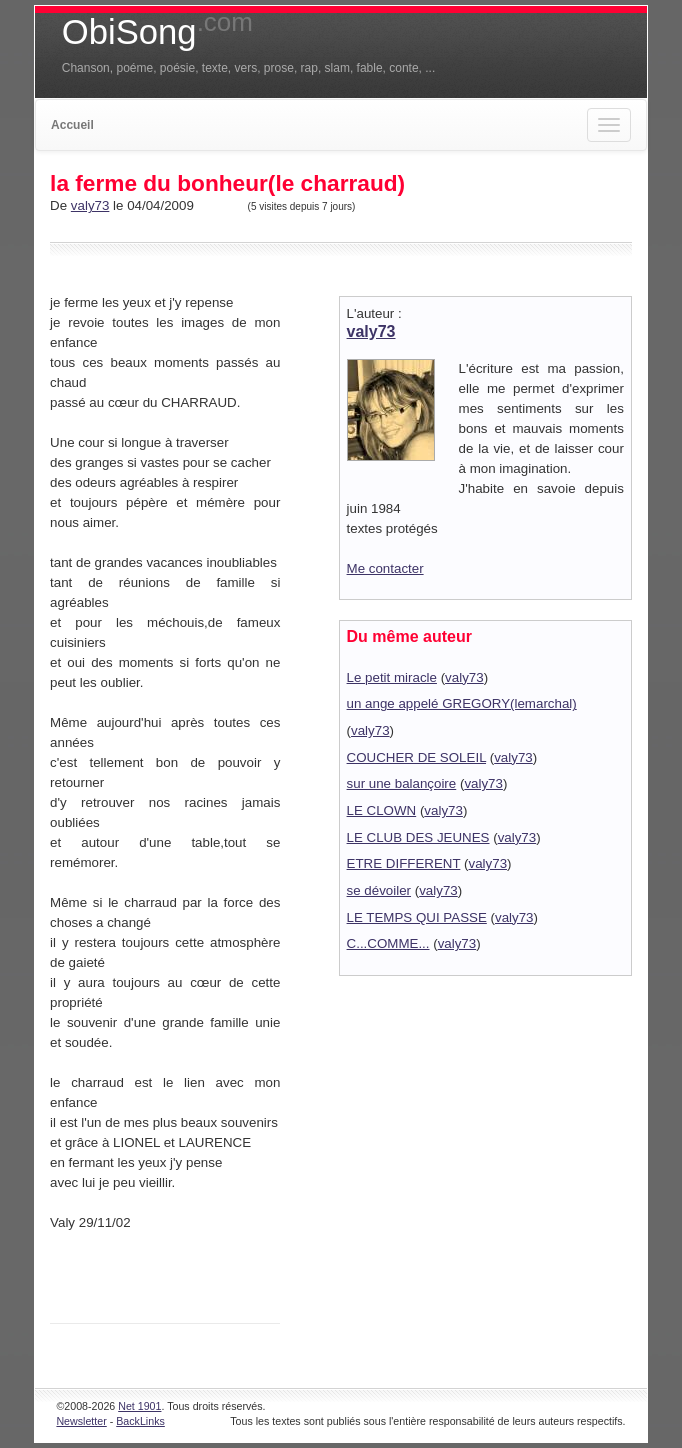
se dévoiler (379, 890)
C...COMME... (388, 943)
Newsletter (81, 1421)
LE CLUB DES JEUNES (418, 837)
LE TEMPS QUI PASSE (417, 917)
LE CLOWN (382, 810)
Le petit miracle (392, 677)
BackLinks (140, 1421)
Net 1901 (139, 1406)
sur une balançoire (402, 783)
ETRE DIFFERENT (404, 863)
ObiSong (157, 32)
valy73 (90, 205)
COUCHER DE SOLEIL (416, 757)
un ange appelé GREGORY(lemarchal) (462, 703)
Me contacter (385, 568)
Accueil (72, 125)
